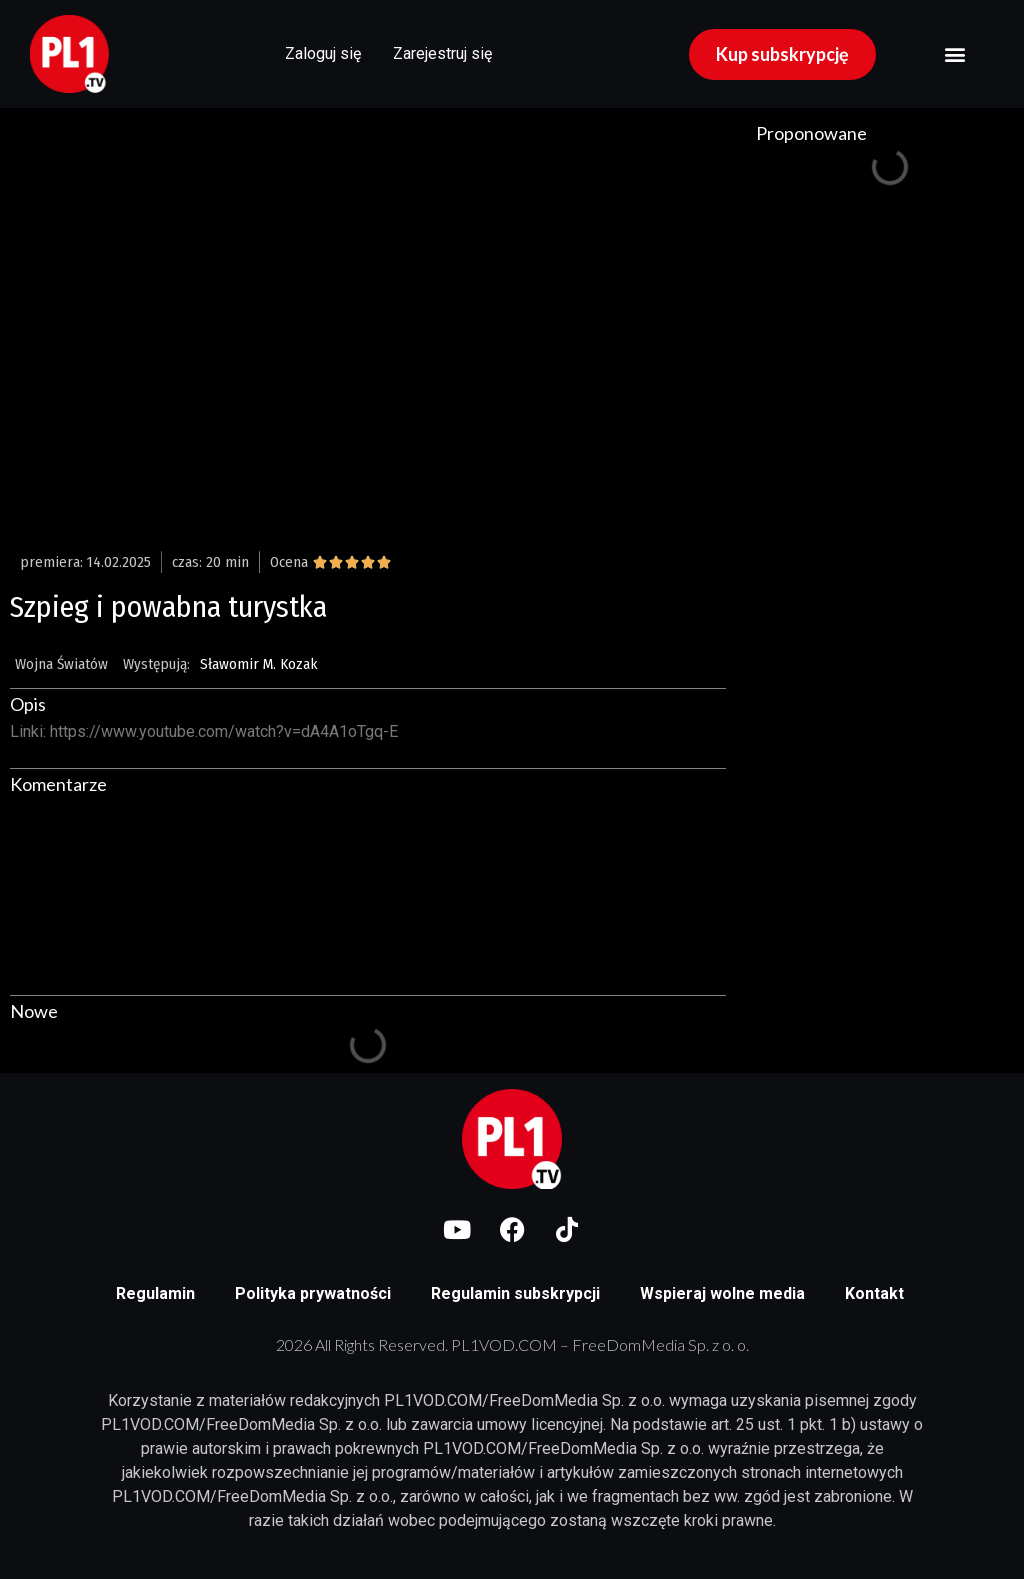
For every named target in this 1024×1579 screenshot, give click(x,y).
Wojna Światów (61, 664)
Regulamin (155, 1293)
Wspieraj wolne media (722, 1293)
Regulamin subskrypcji (515, 1293)
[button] (954, 54)
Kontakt (874, 1293)
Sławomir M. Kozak (259, 664)
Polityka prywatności (313, 1293)
